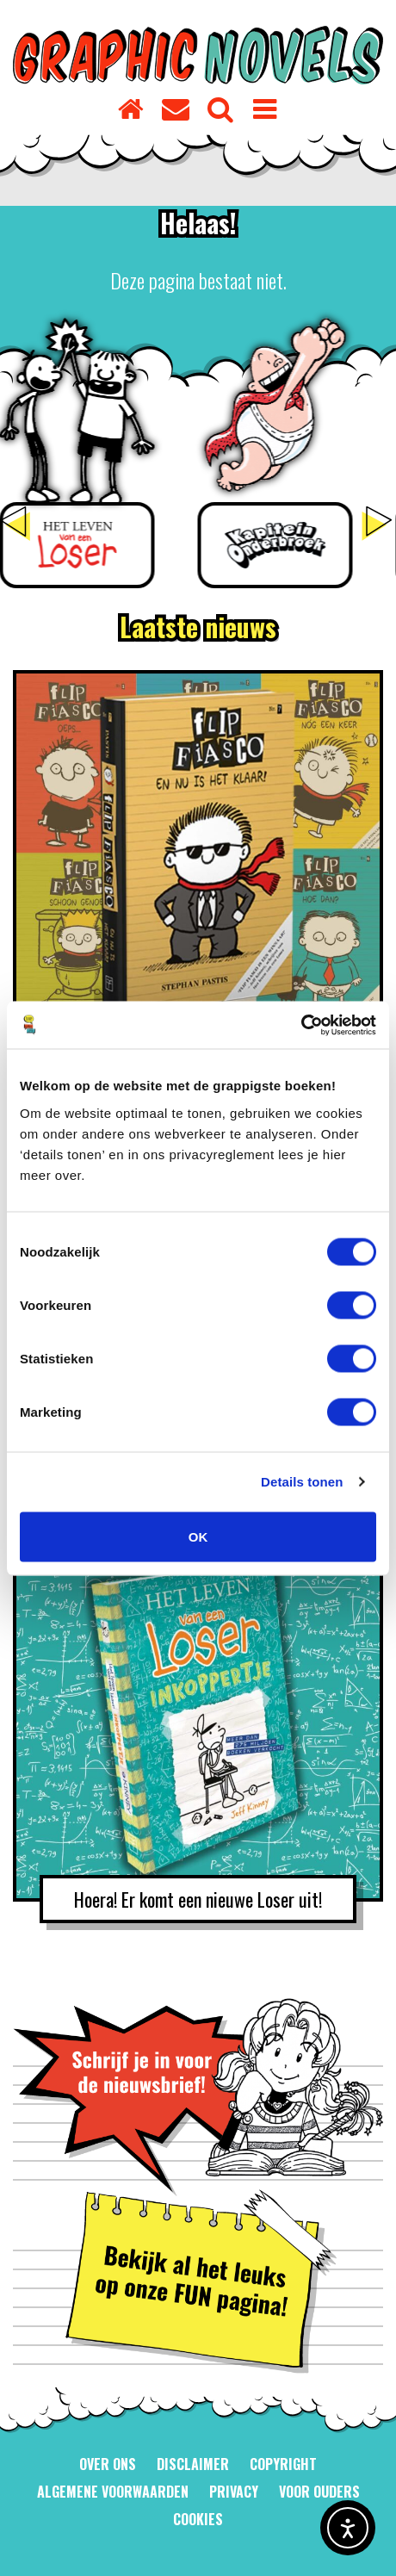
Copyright (283, 2464)
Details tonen (302, 1481)
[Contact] (176, 106)
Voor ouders (319, 2491)
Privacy (233, 2491)
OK (198, 1536)
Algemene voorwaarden (113, 2491)
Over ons (107, 2464)
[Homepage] (131, 106)
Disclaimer (193, 2464)
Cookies (198, 2519)
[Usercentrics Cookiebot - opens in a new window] (301, 1025)
